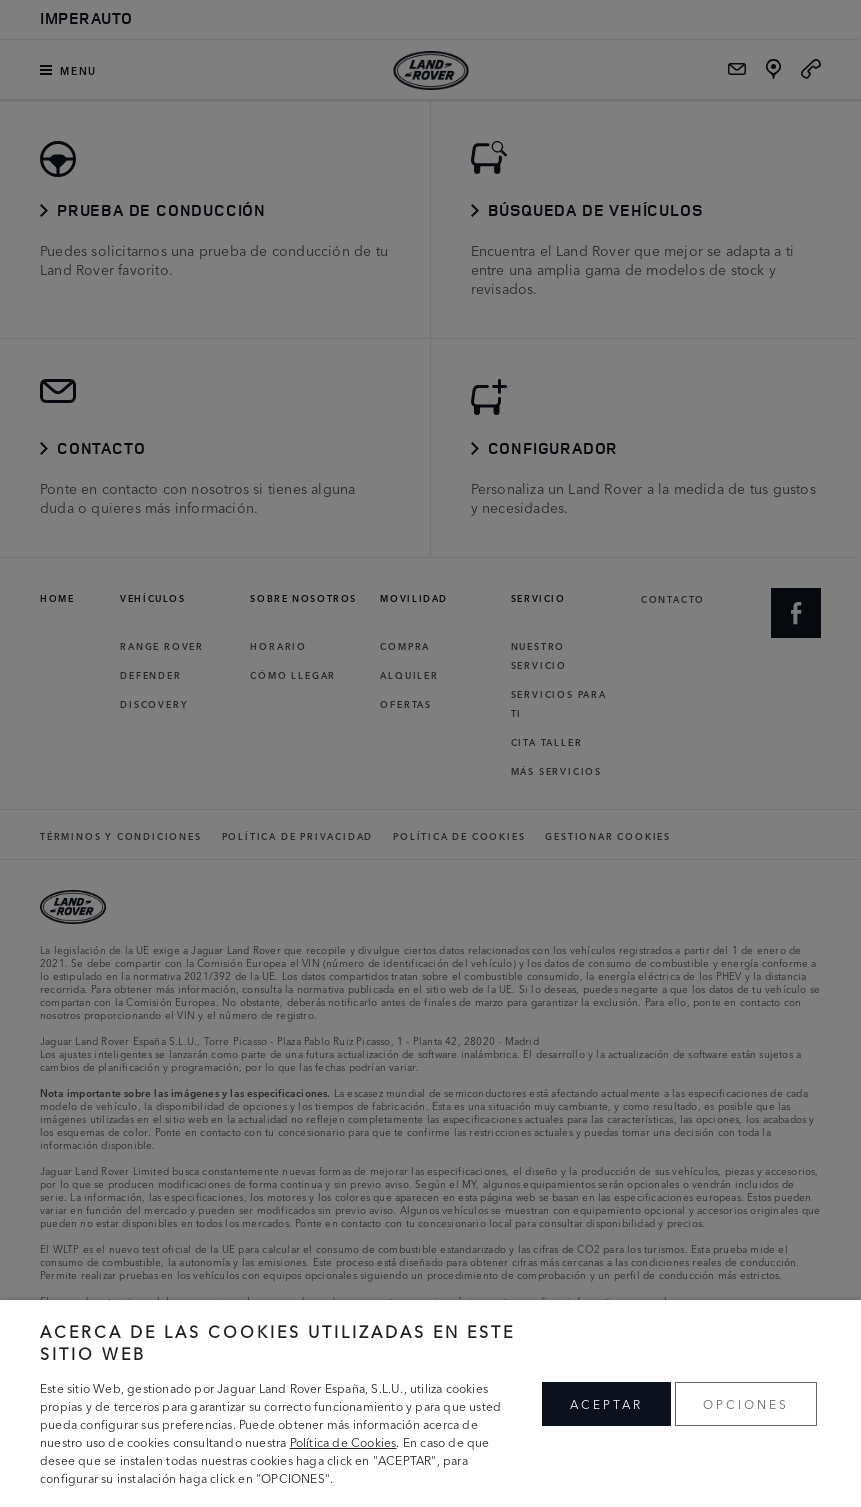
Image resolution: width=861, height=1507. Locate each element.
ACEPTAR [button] (606, 1403)
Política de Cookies (343, 1441)
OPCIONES (746, 1403)
